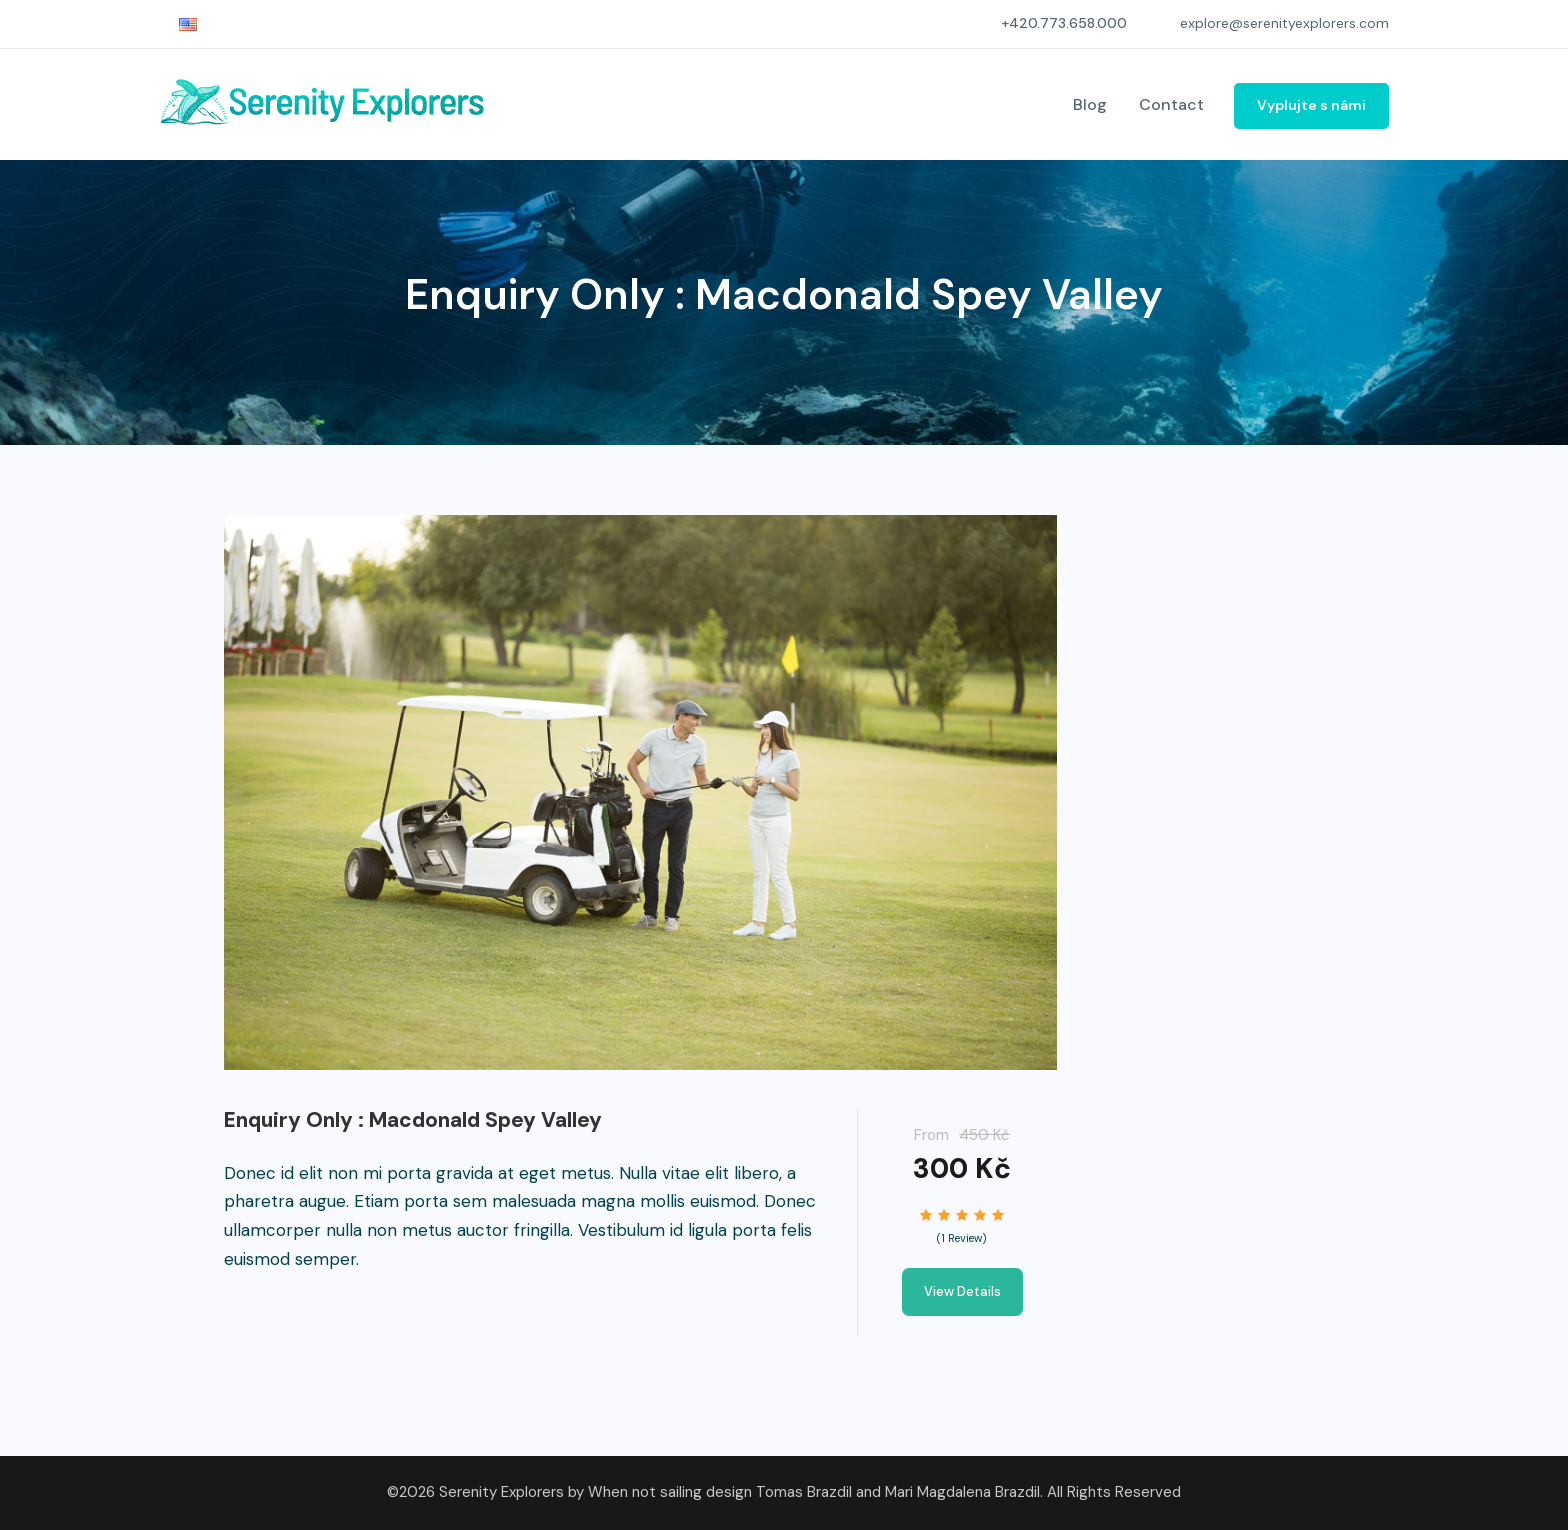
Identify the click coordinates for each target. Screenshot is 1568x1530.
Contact (1171, 104)
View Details (962, 1291)
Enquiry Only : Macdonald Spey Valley (413, 1120)
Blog (1090, 104)
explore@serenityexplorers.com (1284, 23)
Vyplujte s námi (1311, 105)
